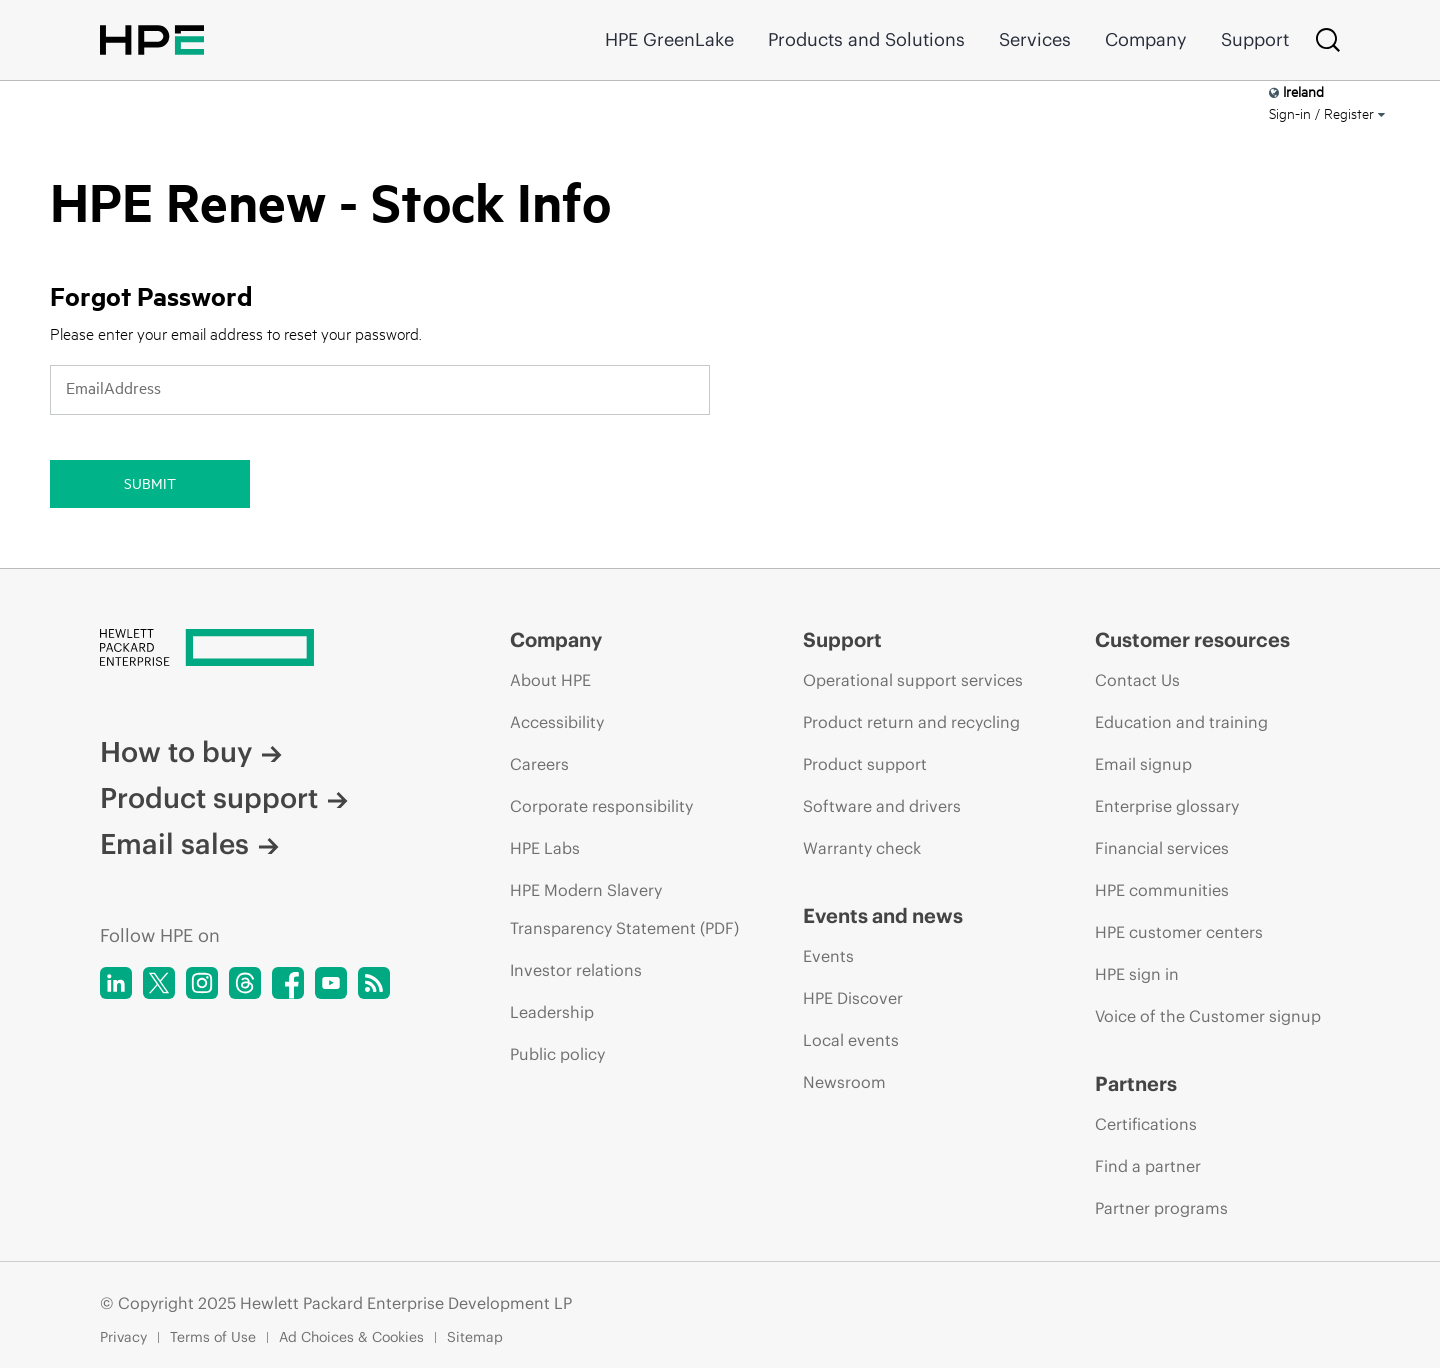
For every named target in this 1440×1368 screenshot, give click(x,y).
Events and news (883, 916)
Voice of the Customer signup (1208, 1016)
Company (1146, 39)
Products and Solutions (866, 39)
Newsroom (844, 1082)
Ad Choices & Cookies (351, 1337)
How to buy (191, 752)
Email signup (1143, 764)
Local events (851, 1040)
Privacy (123, 1337)
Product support (224, 798)
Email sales (189, 844)
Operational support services (913, 680)
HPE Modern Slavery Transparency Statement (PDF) (624, 909)
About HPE (550, 680)
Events (828, 956)
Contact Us (1137, 680)
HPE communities (1162, 890)
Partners (1136, 1084)
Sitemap (475, 1337)
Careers (539, 764)
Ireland (1296, 91)
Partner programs (1161, 1208)
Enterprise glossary (1167, 806)
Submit (150, 483)
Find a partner (1148, 1166)
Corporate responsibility (601, 806)
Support (1255, 39)
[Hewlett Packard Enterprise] (267, 650)
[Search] (1328, 40)
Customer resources (1192, 640)
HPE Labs (545, 848)
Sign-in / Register (1327, 113)
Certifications (1146, 1124)
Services (1035, 39)
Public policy (557, 1054)
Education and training (1181, 722)
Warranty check (862, 848)
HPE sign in (1137, 974)
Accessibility (557, 722)
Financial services (1162, 848)
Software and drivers (882, 806)
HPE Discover (853, 998)
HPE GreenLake (669, 39)
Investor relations (576, 970)
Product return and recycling (911, 722)
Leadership (552, 1012)
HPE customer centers (1179, 932)
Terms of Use (213, 1337)
